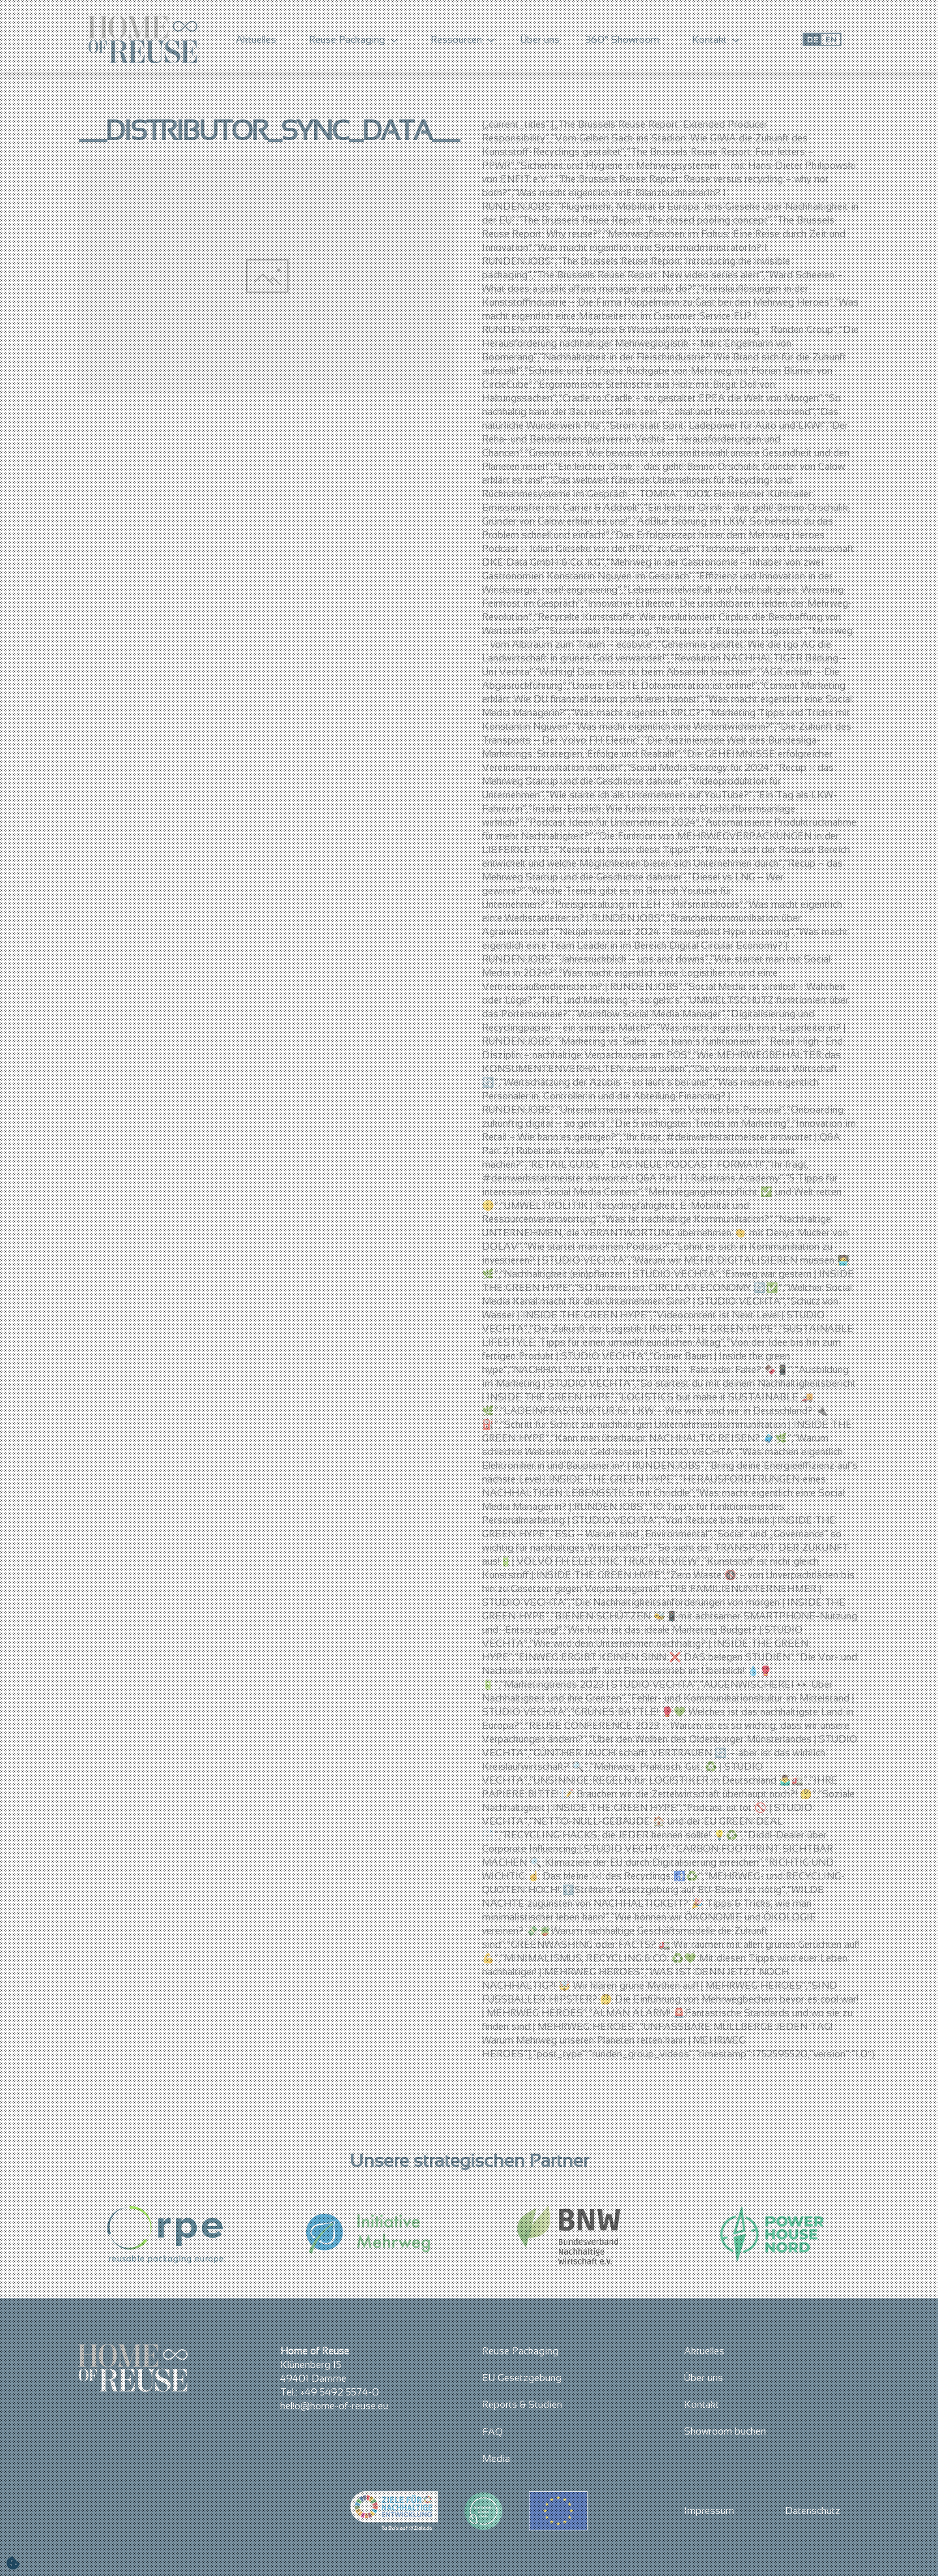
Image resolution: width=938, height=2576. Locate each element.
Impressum (709, 2510)
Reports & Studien (522, 2404)
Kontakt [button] (716, 39)
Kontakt (701, 2404)
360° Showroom (622, 39)
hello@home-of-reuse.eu (334, 2405)
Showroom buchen (725, 2431)
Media (496, 2458)
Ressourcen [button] (463, 39)
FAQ (492, 2431)
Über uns (540, 39)
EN (831, 39)
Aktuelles (256, 39)
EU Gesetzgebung (521, 2377)
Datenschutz (812, 2510)
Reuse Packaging (520, 2350)
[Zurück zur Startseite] (142, 39)
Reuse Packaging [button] (353, 39)
